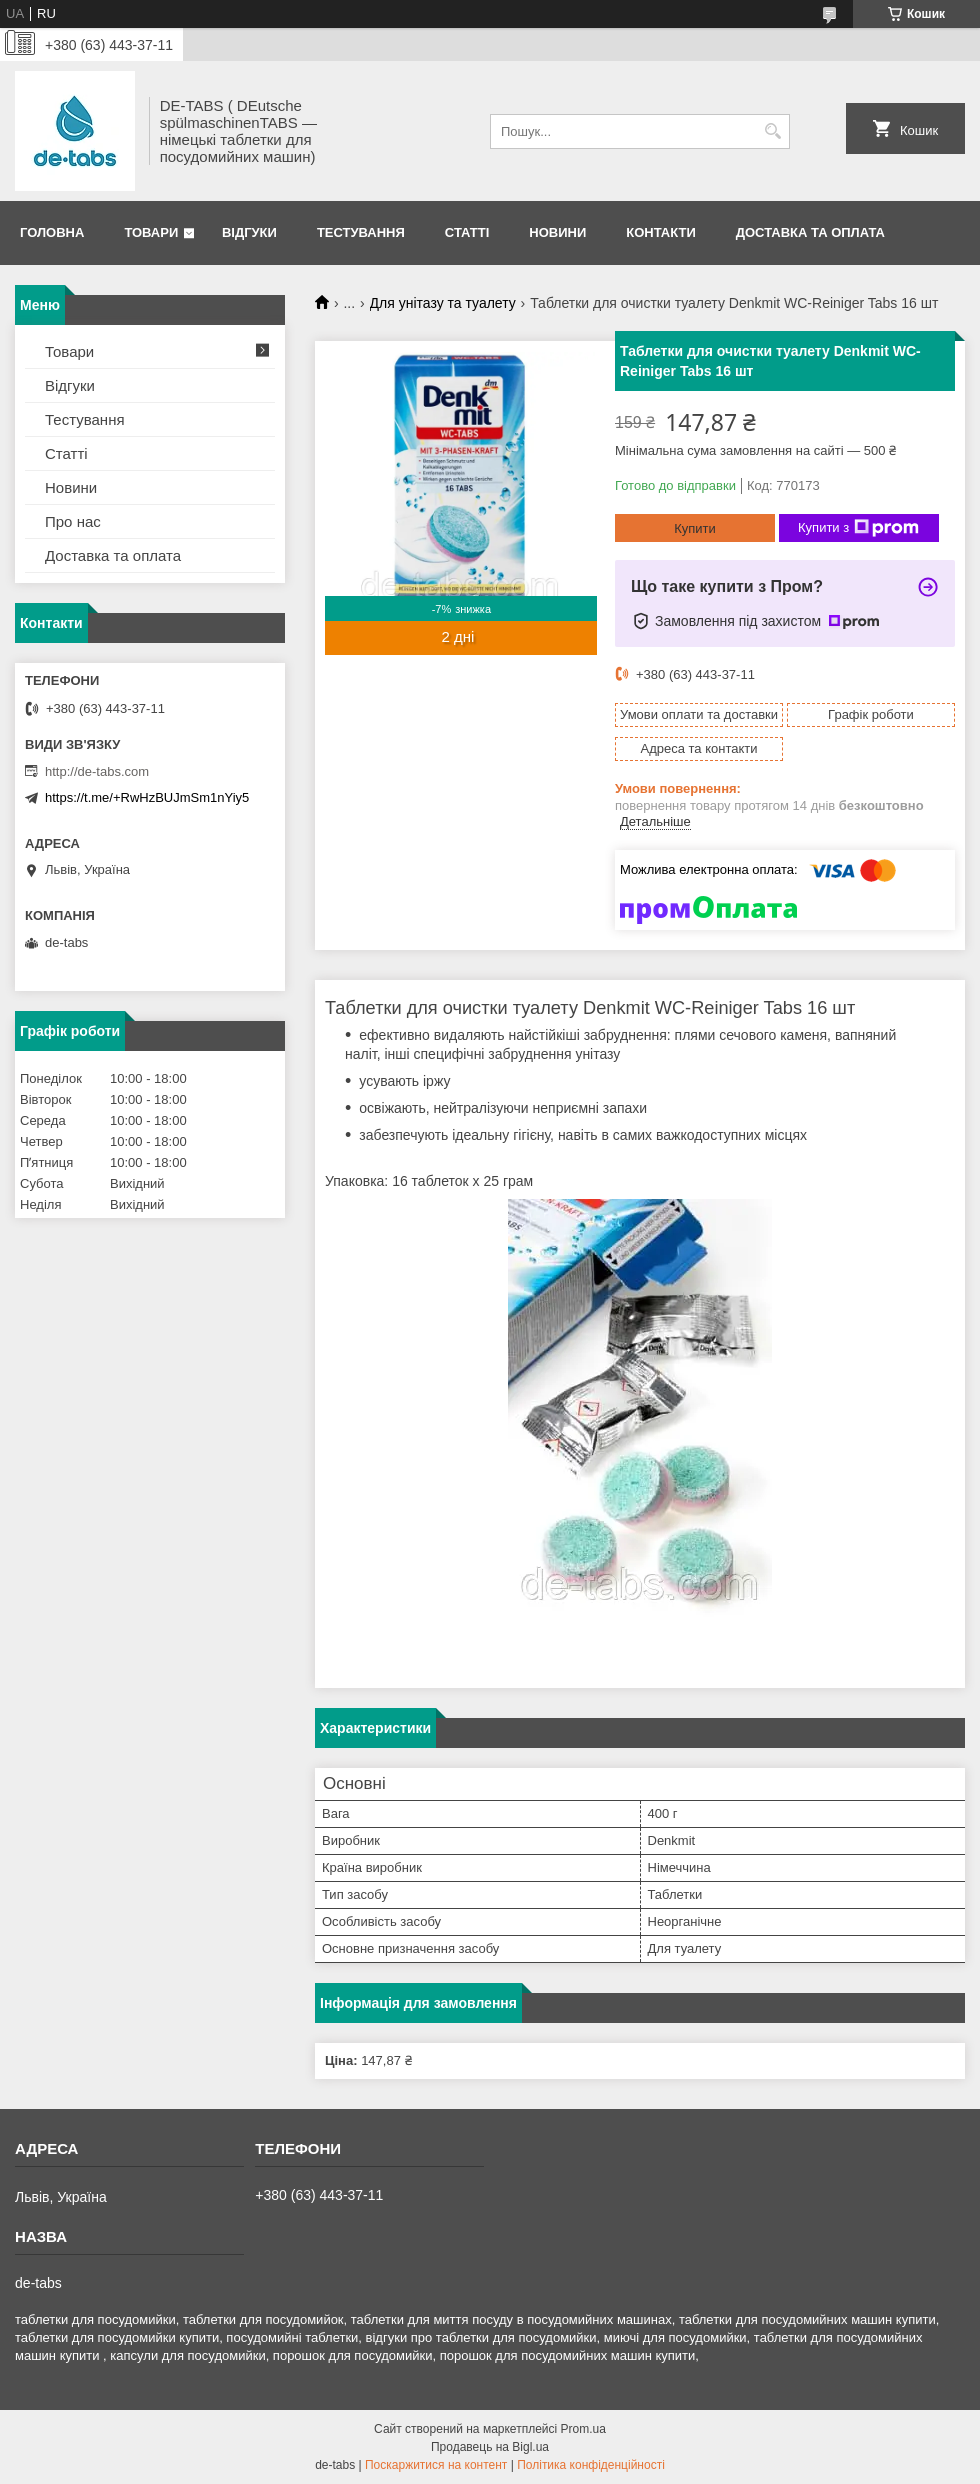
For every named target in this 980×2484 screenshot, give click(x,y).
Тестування (361, 232)
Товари (151, 232)
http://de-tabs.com (97, 771)
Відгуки (249, 232)
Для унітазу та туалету (443, 303)
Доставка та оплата (810, 232)
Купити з (858, 528)
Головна (52, 232)
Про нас (73, 521)
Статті (467, 232)
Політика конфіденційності (591, 2465)
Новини (557, 232)
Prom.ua (583, 2429)
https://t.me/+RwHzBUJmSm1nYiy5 (147, 797)
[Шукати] (772, 131)
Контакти (661, 232)
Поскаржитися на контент (436, 2465)
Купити (695, 528)
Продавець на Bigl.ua (490, 2447)
